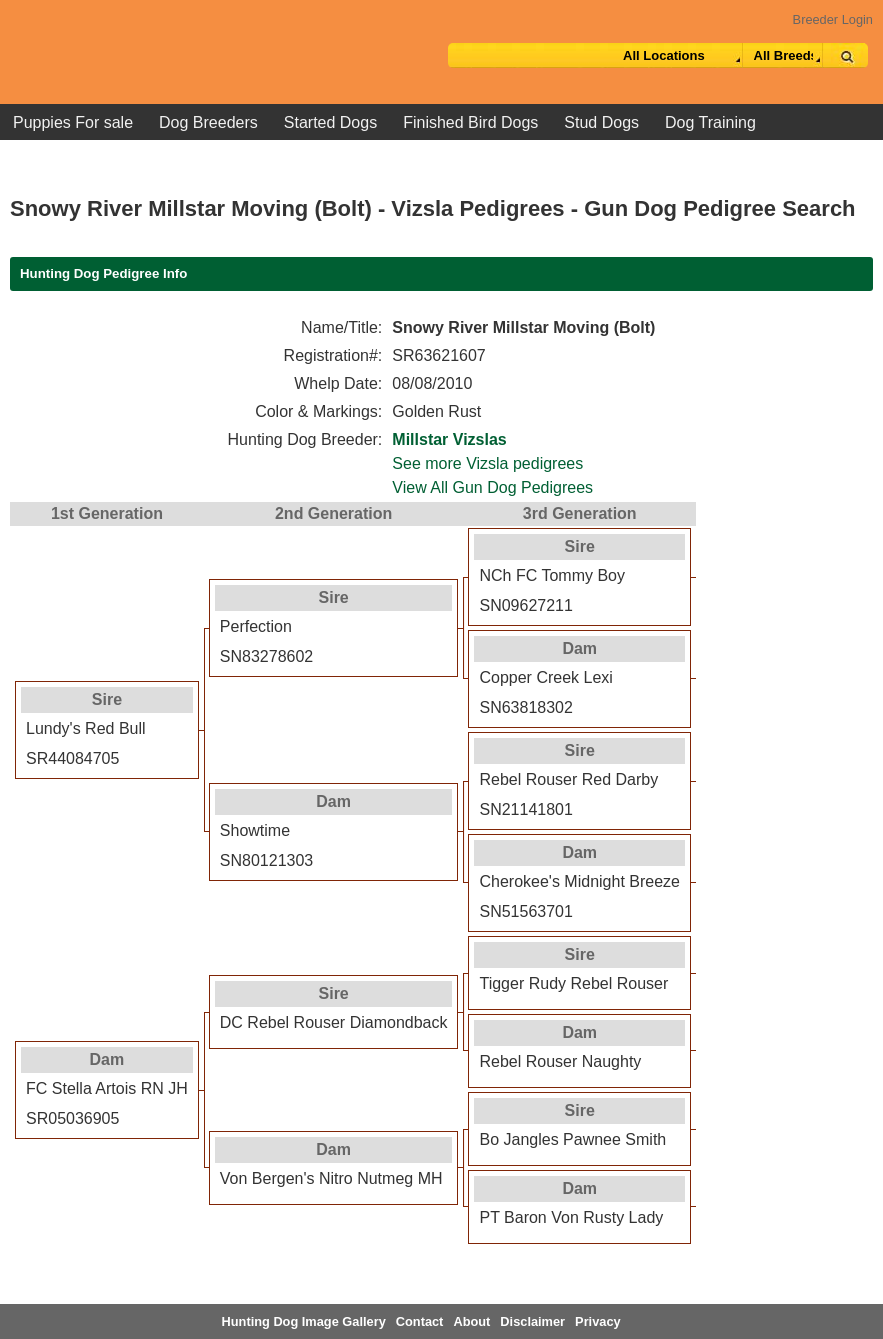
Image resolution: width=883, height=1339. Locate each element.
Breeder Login (833, 19)
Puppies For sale (73, 122)
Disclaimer (532, 1321)
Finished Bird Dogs (470, 122)
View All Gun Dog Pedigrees (492, 487)
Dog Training (710, 122)
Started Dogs (330, 122)
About (471, 1321)
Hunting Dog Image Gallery (304, 1321)
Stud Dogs (601, 122)
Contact (420, 1321)
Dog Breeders (208, 122)
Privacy (598, 1321)
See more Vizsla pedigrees (487, 463)
